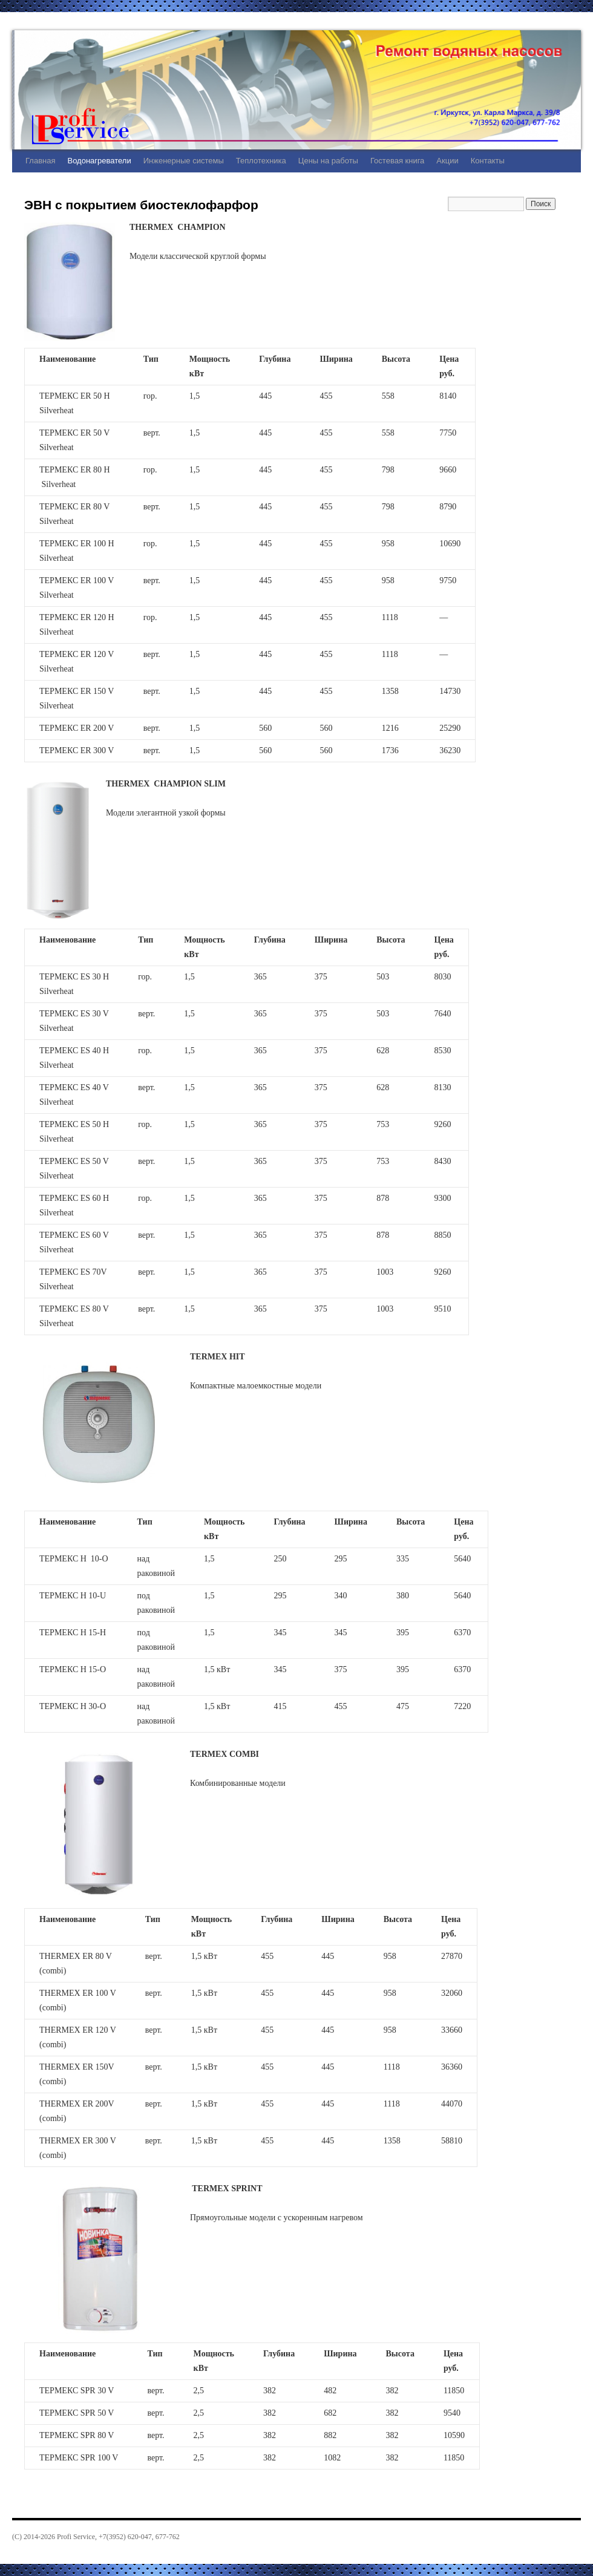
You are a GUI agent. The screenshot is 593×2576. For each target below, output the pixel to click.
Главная (40, 160)
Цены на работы (328, 160)
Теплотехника (261, 160)
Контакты (488, 160)
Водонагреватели (99, 160)
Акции (447, 160)
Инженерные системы (183, 160)
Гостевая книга (397, 160)
